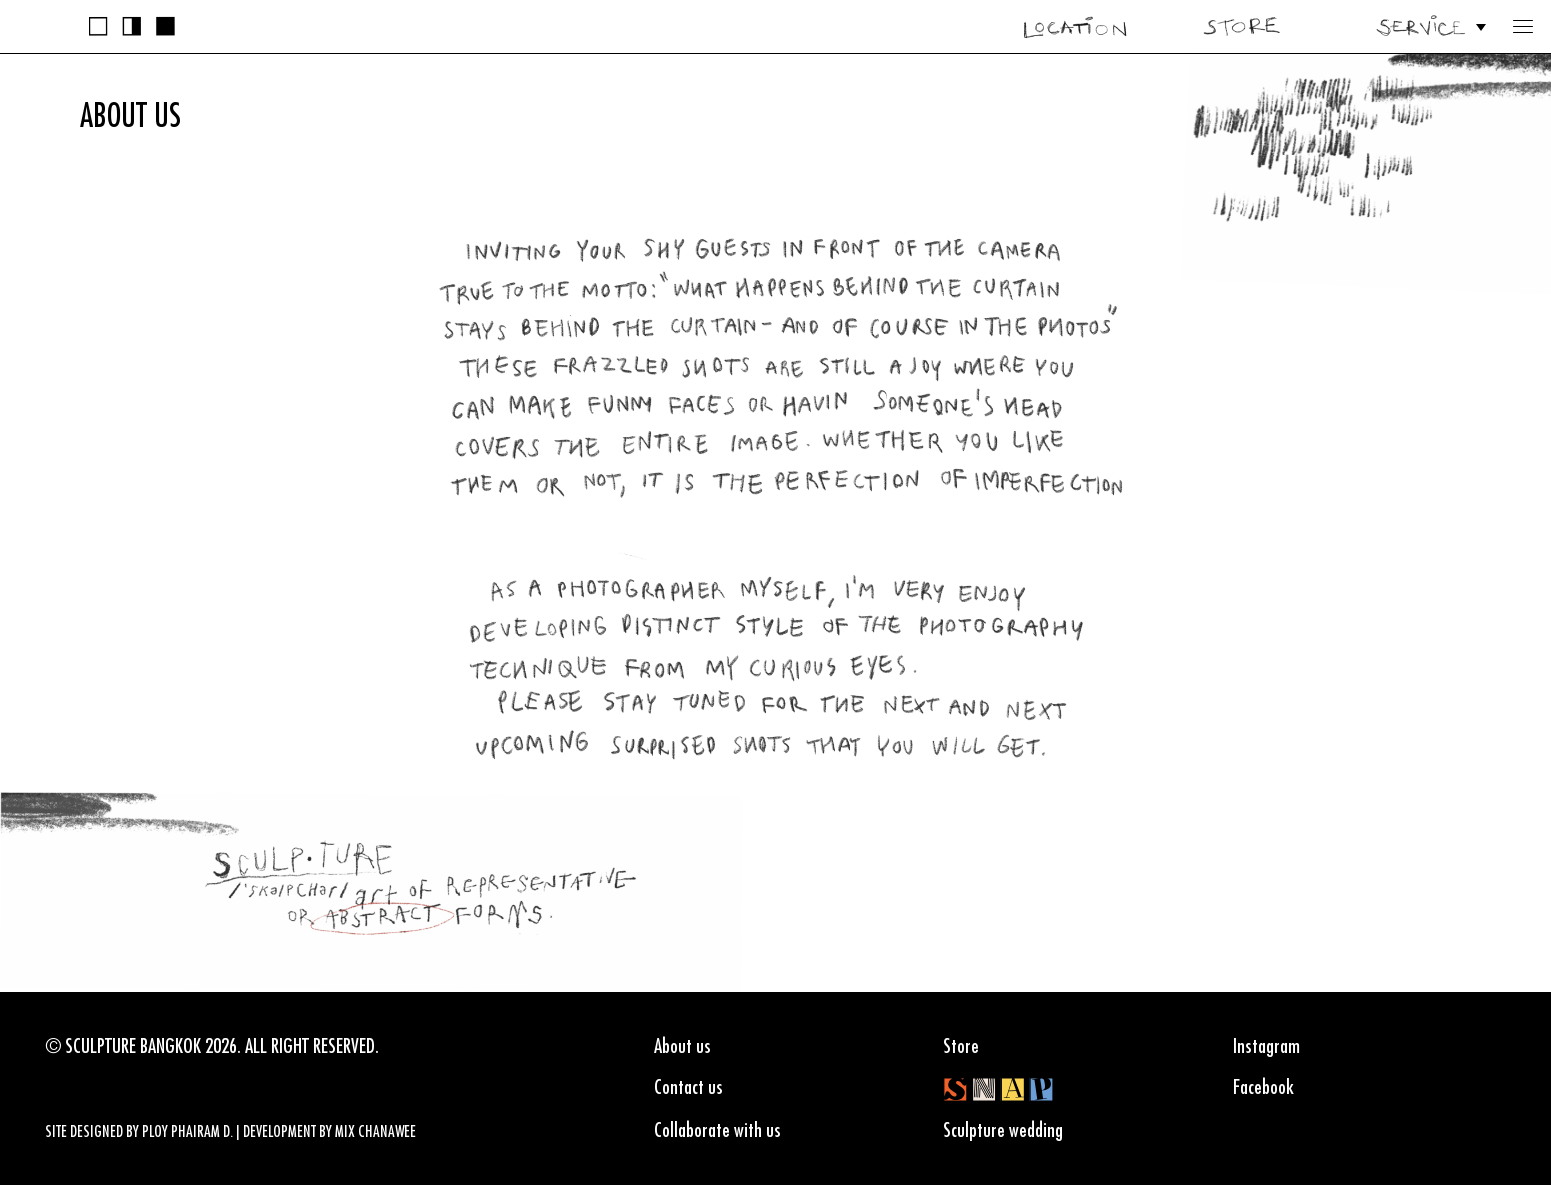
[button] (1523, 26)
